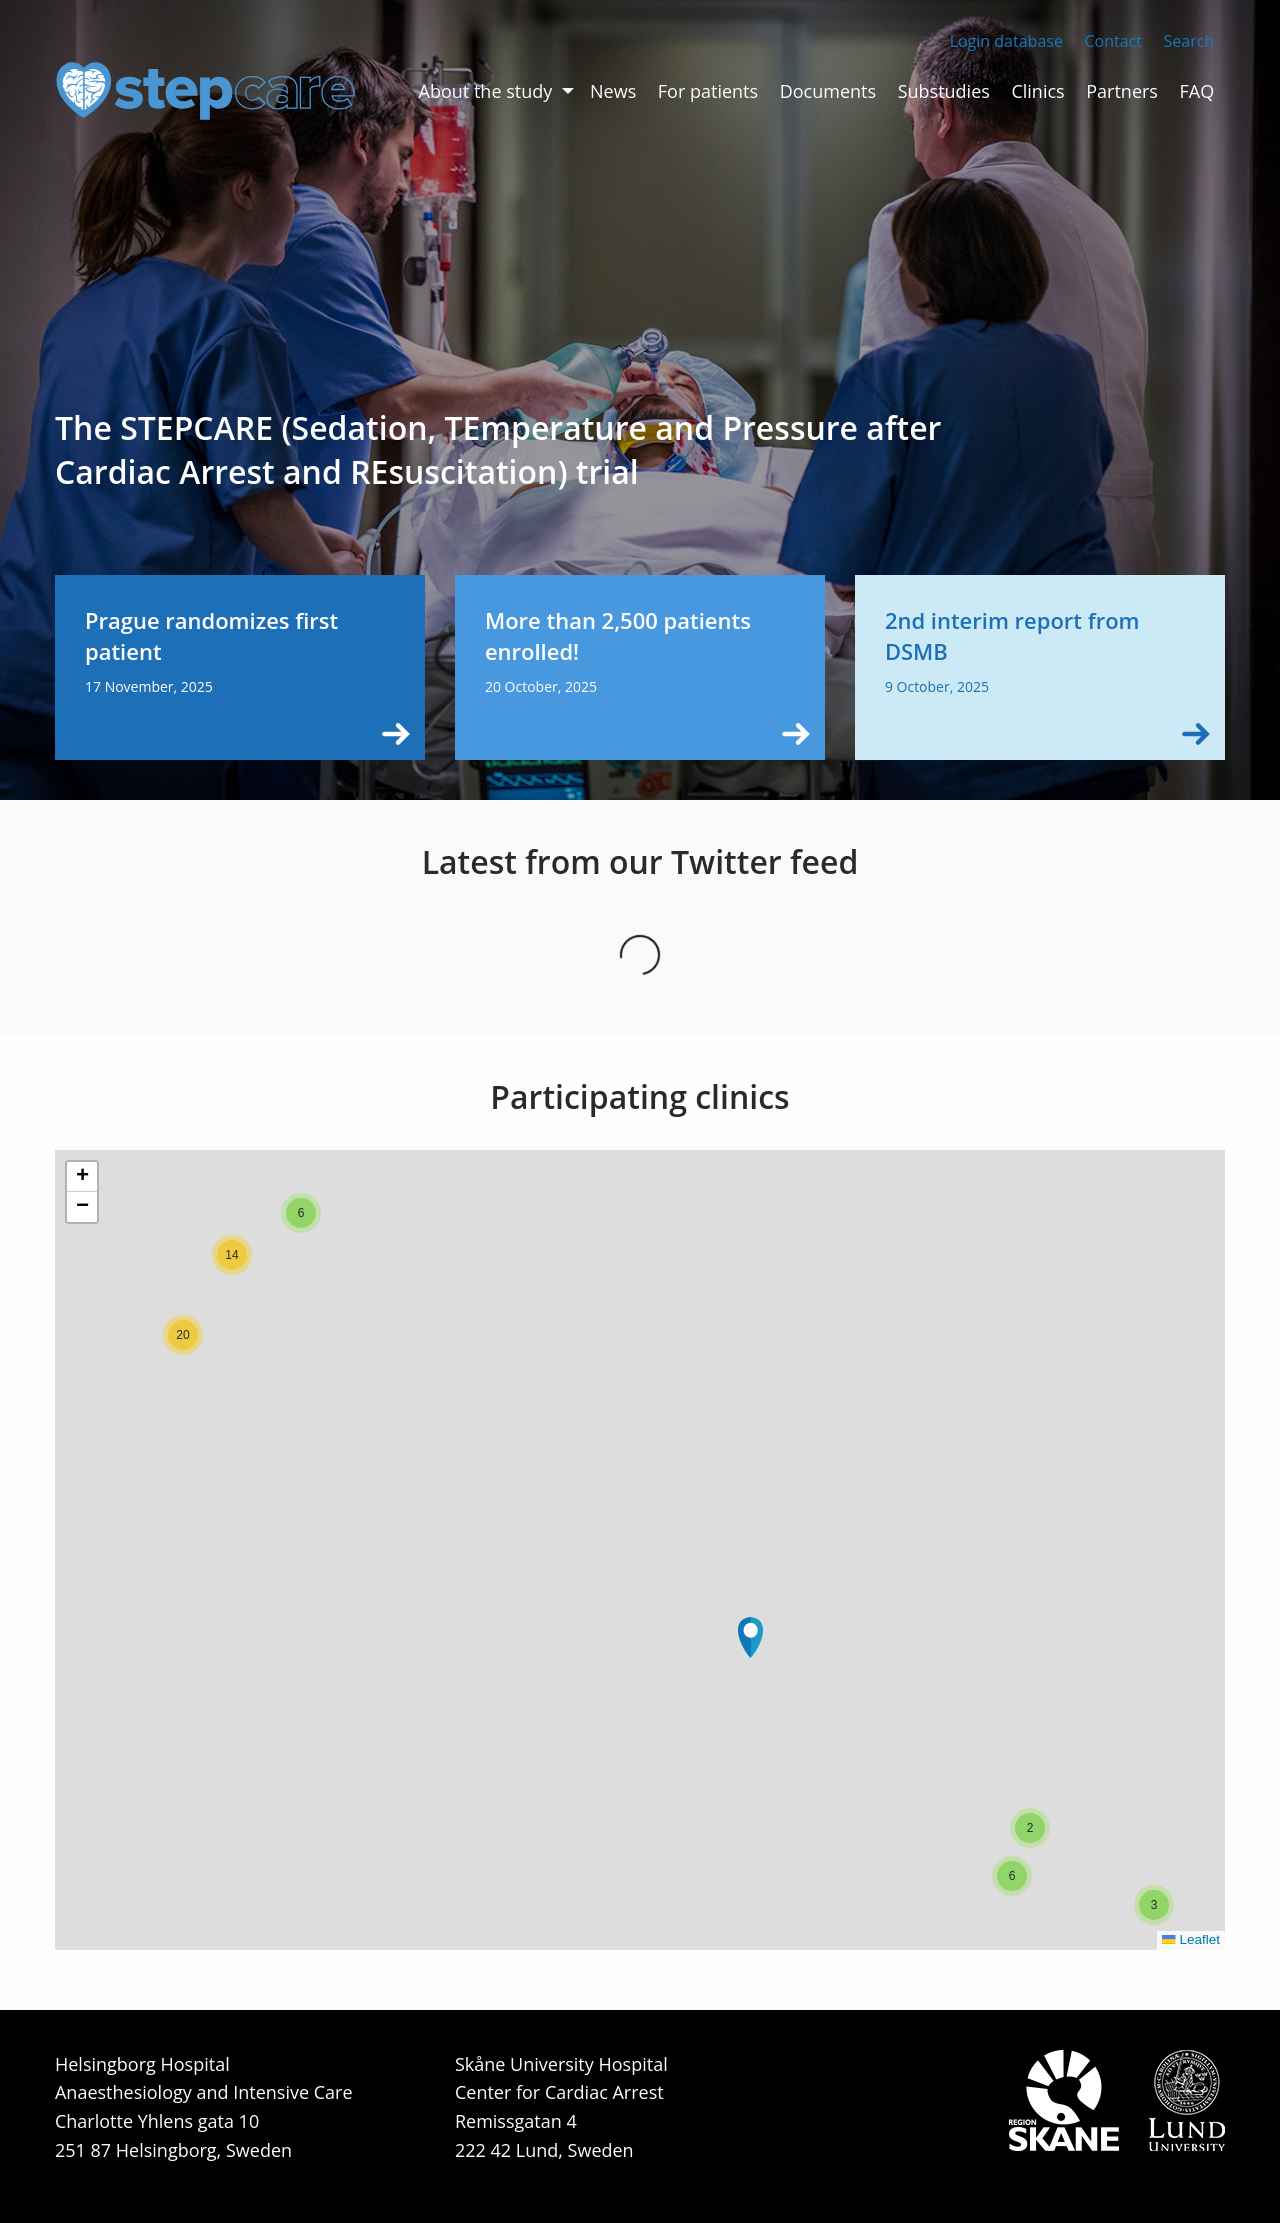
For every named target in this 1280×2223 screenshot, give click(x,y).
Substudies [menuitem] (944, 91)
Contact (1112, 41)
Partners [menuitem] (1122, 91)
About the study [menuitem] (486, 91)
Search (1189, 41)
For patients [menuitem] (708, 91)
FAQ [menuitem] (1197, 91)
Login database (1006, 41)
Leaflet (1191, 1939)
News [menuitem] (613, 91)
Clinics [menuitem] (1037, 91)
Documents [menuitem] (828, 91)
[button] (750, 1637)
